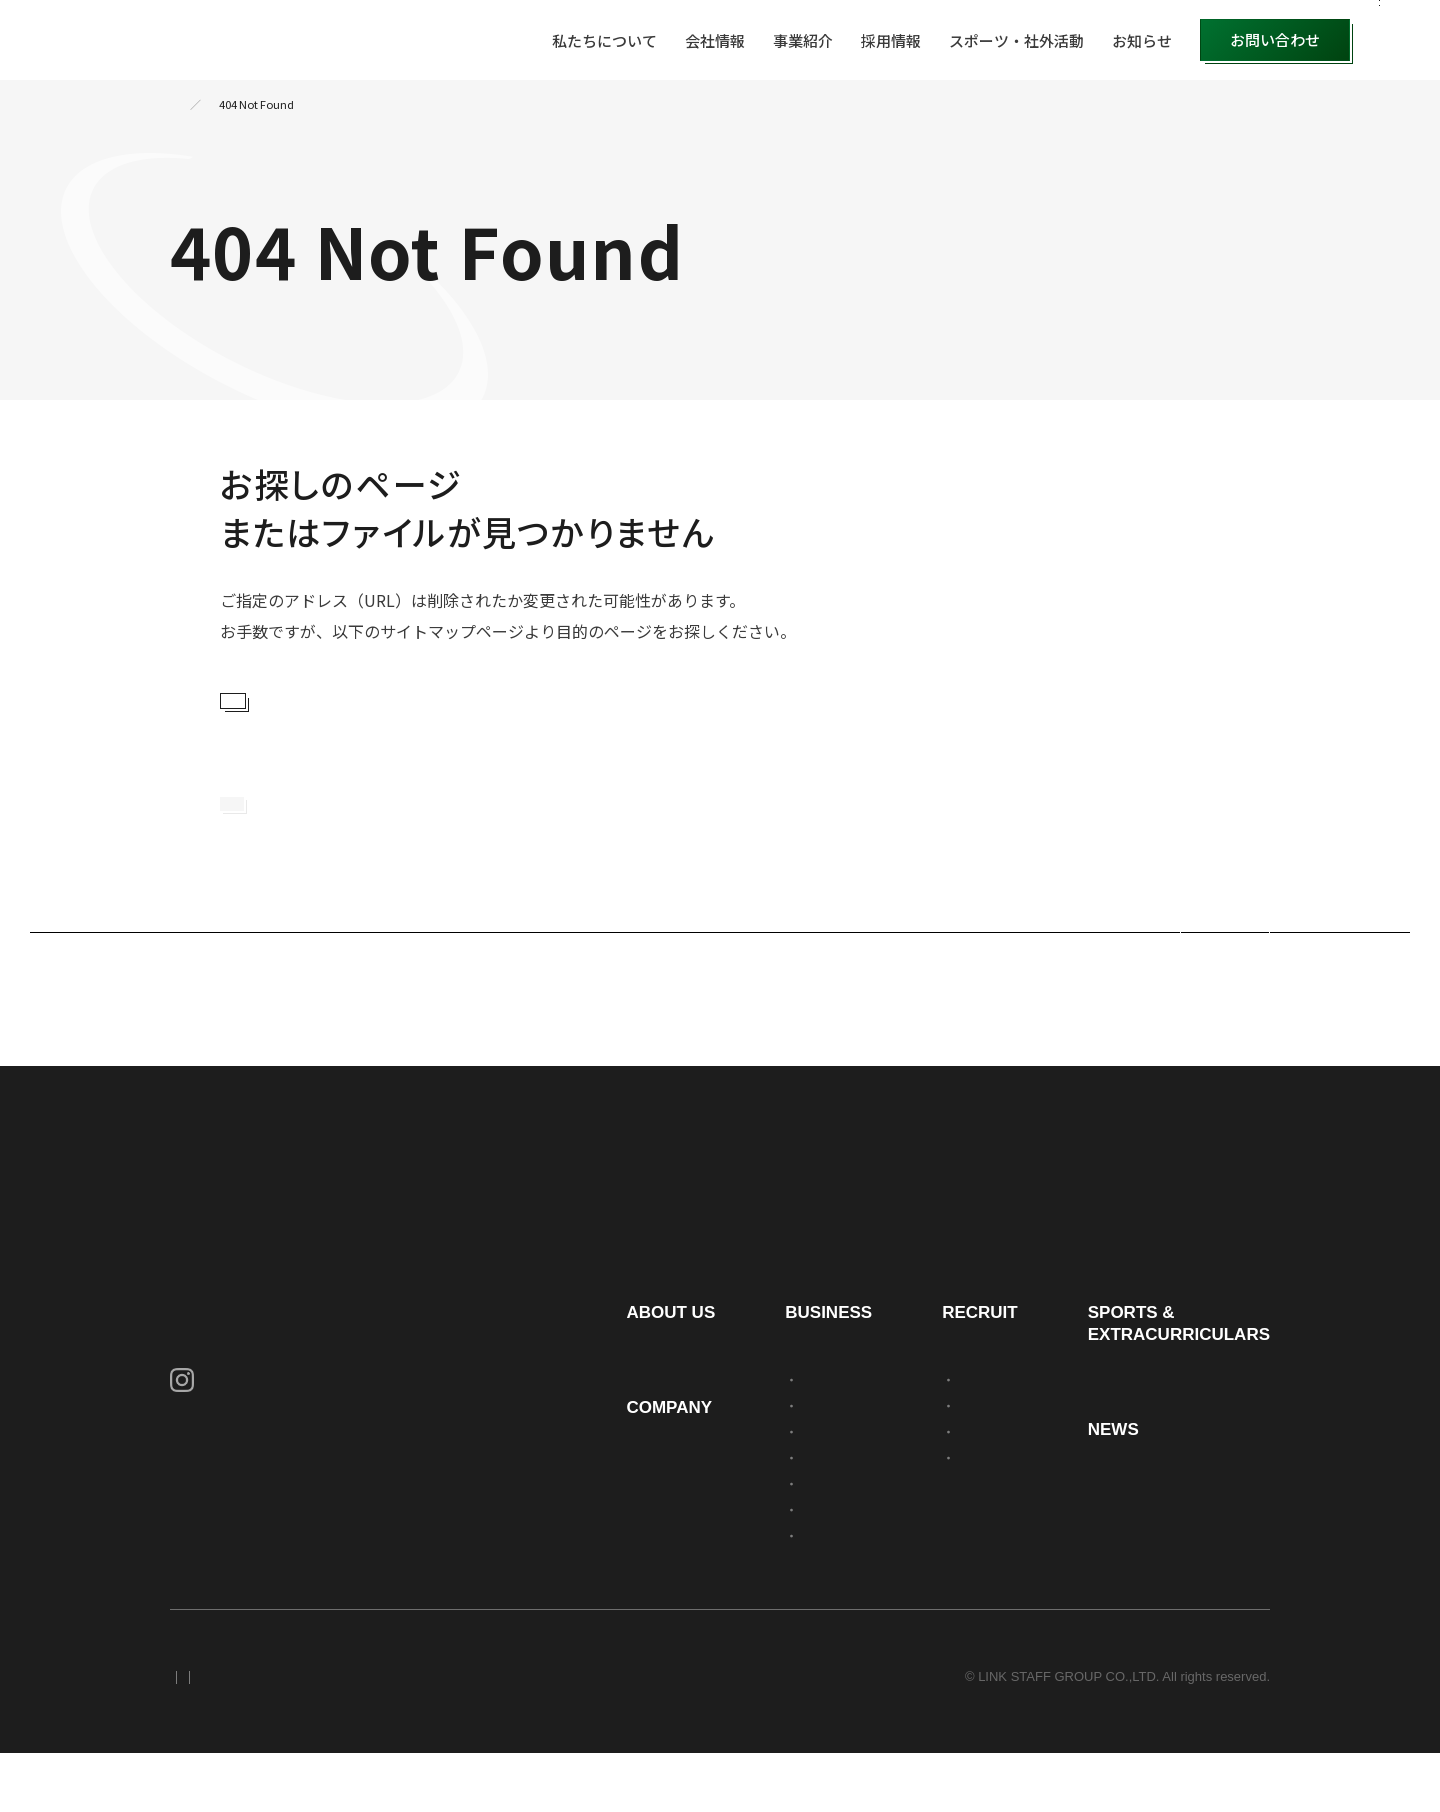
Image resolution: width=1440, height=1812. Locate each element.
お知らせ (1142, 40)
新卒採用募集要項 (966, 1490)
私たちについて (604, 40)
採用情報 (891, 40)
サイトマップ (494, 1735)
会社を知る (946, 1438)
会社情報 (715, 40)
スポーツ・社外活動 (1016, 40)
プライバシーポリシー (235, 1735)
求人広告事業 (714, 1594)
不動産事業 (707, 1542)
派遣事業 (701, 1464)
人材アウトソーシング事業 (753, 1438)
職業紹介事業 (714, 1568)
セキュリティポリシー (377, 1735)
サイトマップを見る (318, 711)
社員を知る (946, 1464)
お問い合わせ (1275, 39)
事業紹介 (803, 40)
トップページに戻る (317, 843)
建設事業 (701, 1490)
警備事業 (701, 1516)
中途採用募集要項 (966, 1516)
